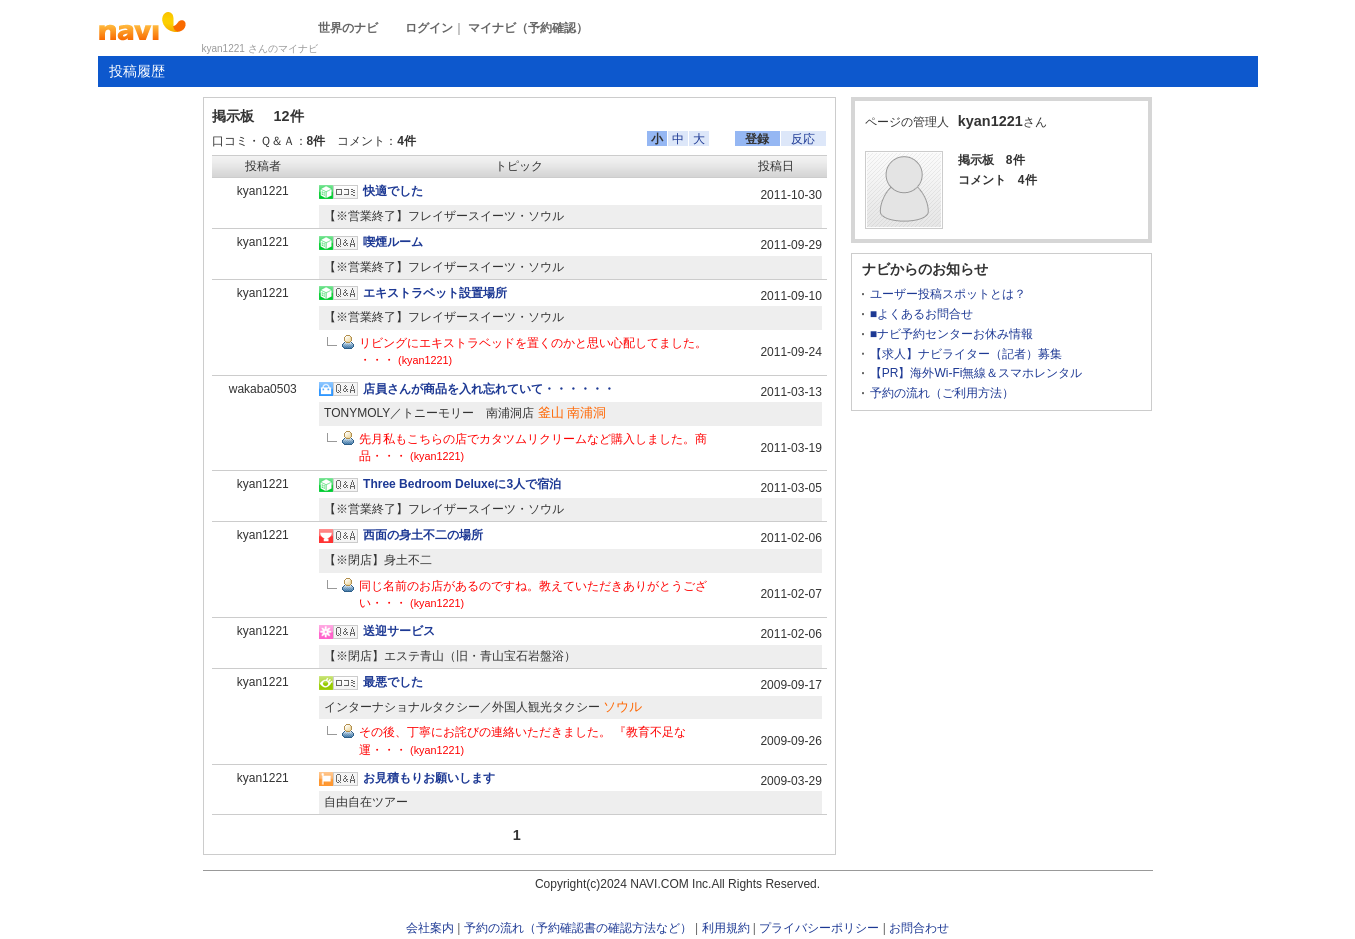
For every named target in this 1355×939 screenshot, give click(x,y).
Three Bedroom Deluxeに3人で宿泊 (462, 484)
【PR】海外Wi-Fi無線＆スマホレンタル (976, 373)
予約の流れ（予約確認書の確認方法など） (578, 928)
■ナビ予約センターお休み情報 (951, 334)
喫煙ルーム (393, 242)
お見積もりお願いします (429, 778)
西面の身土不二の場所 (423, 535)
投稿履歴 (137, 71)
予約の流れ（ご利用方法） (942, 393)
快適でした (393, 191)
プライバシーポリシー (819, 928)
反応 (803, 139)
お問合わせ (919, 928)
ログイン (429, 28)
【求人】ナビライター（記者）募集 (966, 354)
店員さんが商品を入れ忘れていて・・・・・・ (489, 389)
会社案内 (430, 928)
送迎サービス (399, 631)
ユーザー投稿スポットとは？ (948, 294)
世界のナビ (348, 28)
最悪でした (393, 682)
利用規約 (726, 928)
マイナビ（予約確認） (528, 28)
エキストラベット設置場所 (435, 293)
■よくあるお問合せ (921, 314)
